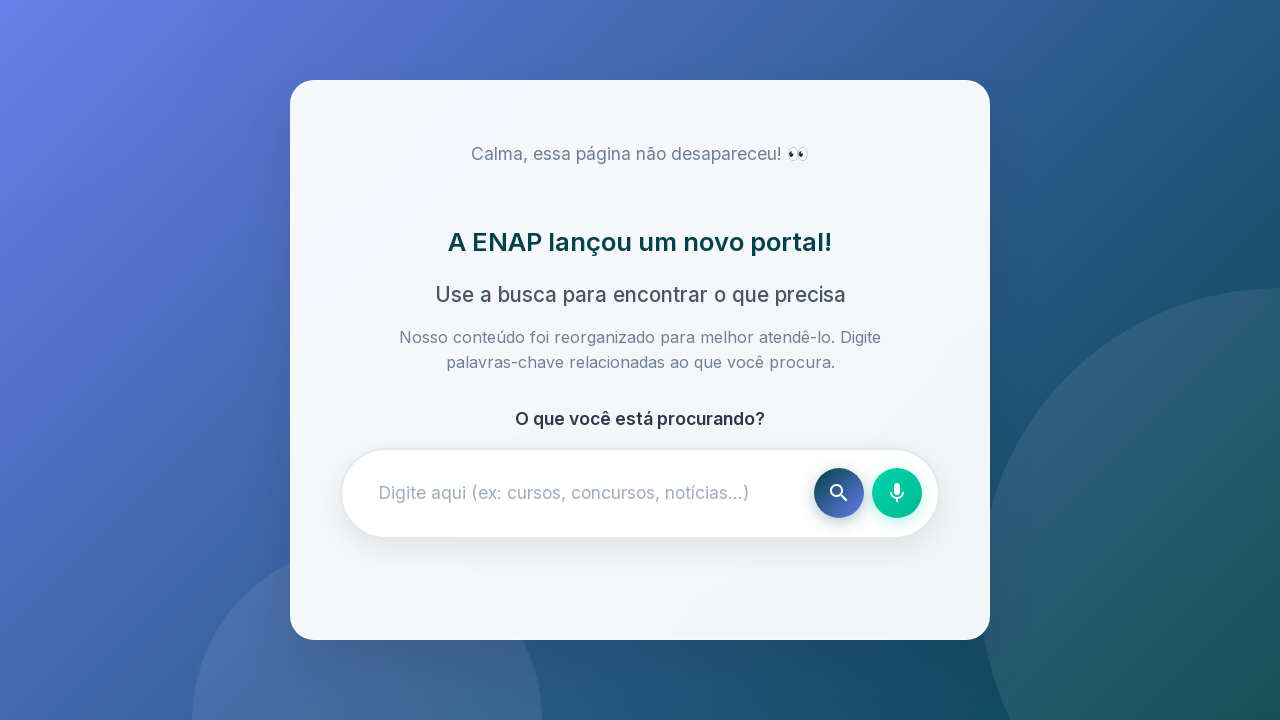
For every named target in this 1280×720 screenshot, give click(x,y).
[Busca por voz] (897, 493)
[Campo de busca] (582, 493)
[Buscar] (839, 493)
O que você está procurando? (640, 418)
